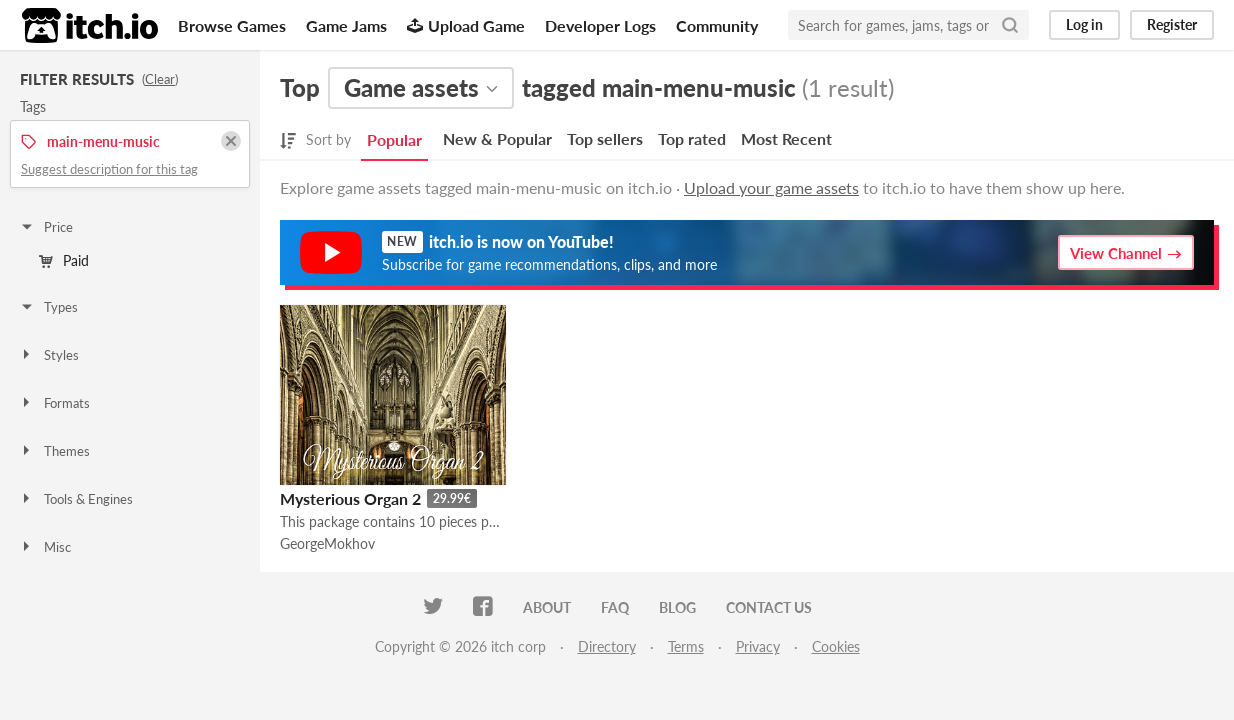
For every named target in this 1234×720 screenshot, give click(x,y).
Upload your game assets (771, 187)
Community (717, 25)
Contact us (769, 607)
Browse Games (232, 25)
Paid (64, 260)
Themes (54, 451)
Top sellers (605, 138)
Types (48, 307)
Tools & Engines (76, 499)
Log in (1084, 24)
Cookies (836, 646)
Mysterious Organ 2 (350, 498)
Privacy (758, 646)
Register (1172, 24)
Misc (45, 547)
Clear (160, 79)
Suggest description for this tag (109, 169)
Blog (677, 607)
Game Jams (346, 25)
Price (46, 227)
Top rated (692, 138)
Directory (607, 646)
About (547, 607)
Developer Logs (600, 25)
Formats (54, 403)
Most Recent (786, 138)
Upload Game (466, 25)
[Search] (1010, 25)
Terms (686, 646)
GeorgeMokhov (327, 543)
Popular (394, 139)
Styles (49, 355)
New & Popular (497, 138)
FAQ (615, 607)
